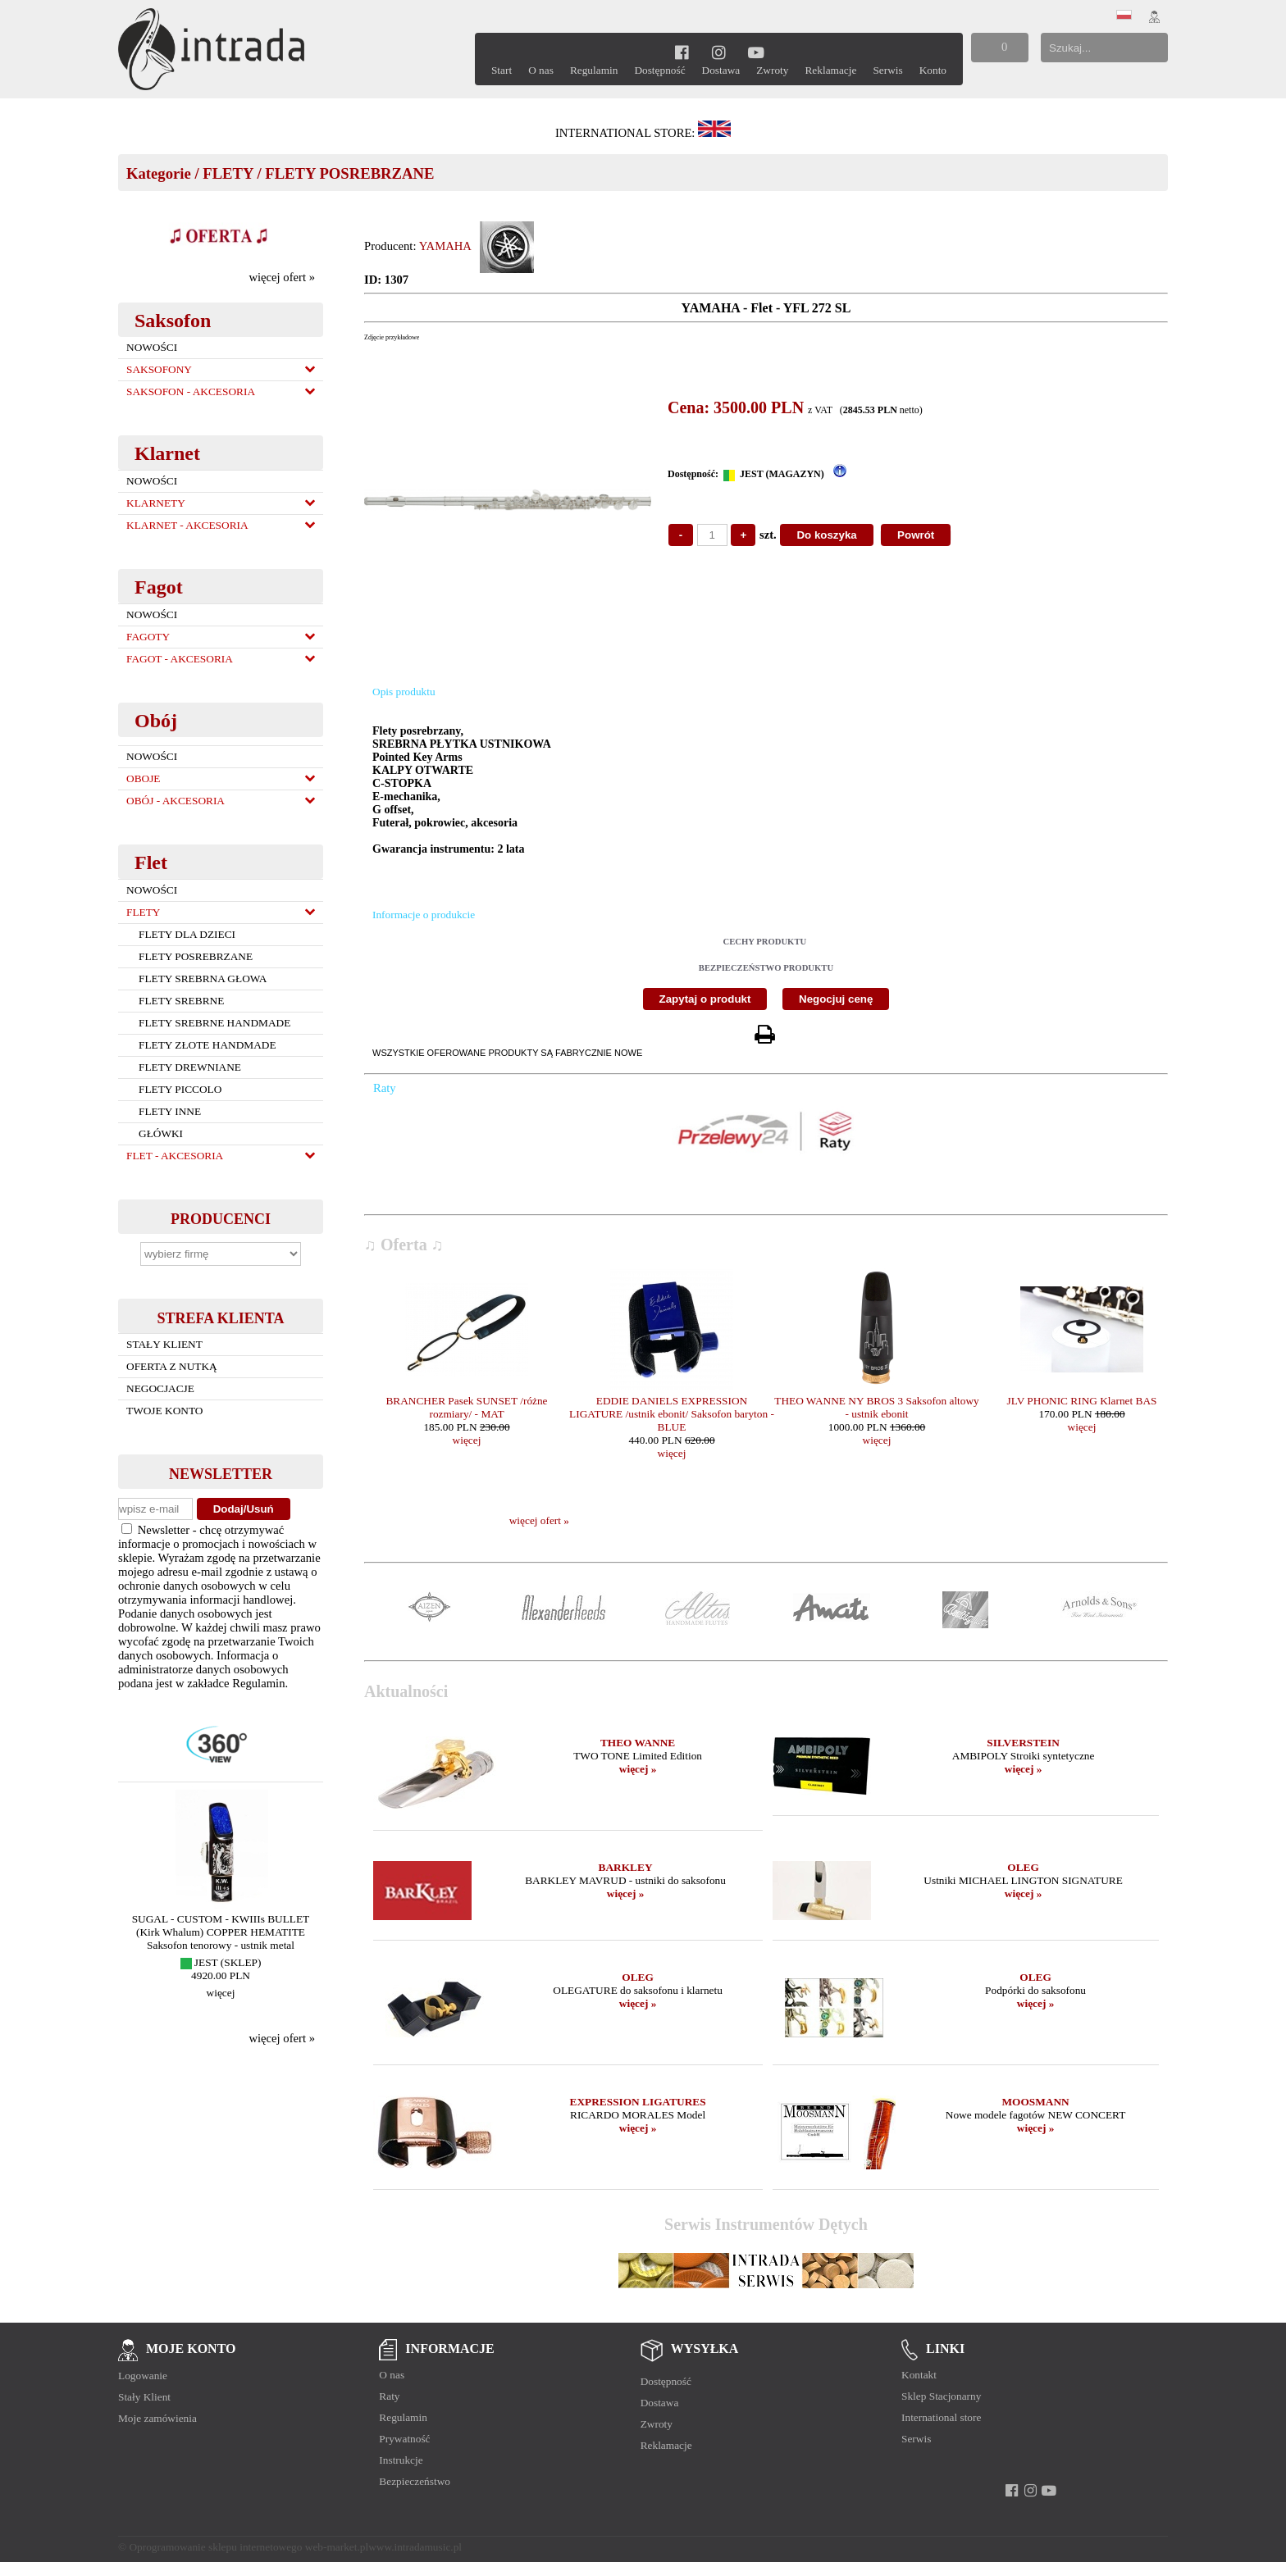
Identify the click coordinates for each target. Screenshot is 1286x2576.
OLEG (1023, 1867)
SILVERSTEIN (1023, 1742)
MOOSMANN (1035, 2102)
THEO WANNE (637, 1742)
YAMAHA (445, 246)
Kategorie (158, 173)
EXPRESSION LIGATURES (638, 2102)
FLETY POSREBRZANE (349, 173)
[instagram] (718, 52)
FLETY (228, 173)
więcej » (638, 1769)
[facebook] (682, 52)
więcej (221, 1993)
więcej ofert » (282, 277)
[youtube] (755, 52)
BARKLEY (626, 1867)
